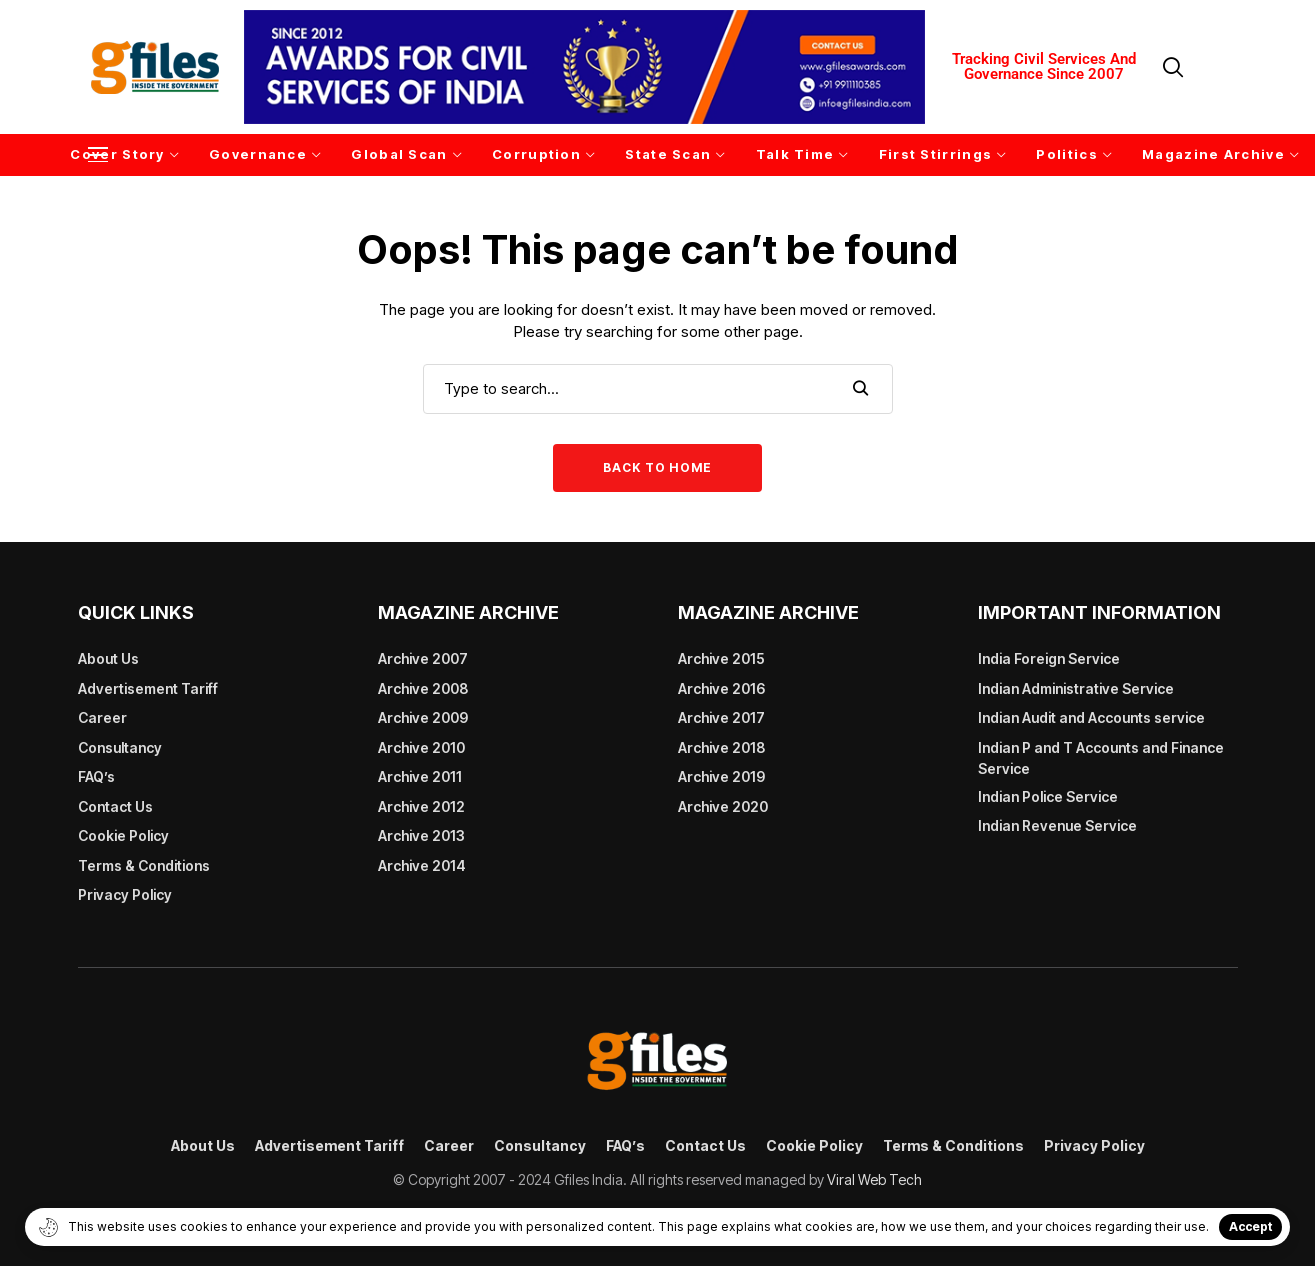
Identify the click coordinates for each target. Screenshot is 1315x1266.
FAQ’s (96, 776)
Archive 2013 (421, 835)
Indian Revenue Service (1057, 825)
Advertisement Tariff (148, 688)
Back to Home (657, 467)
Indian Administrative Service (1076, 688)
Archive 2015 (721, 658)
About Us (108, 658)
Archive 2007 (423, 658)
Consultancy (120, 747)
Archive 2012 (421, 806)
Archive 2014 (422, 865)
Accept (1250, 1226)
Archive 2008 (423, 688)
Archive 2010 (421, 747)
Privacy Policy (125, 894)
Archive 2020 (723, 806)
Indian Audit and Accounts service (1091, 717)
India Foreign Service (1049, 658)
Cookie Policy (123, 835)
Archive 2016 (721, 688)
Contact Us (115, 806)
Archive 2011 (420, 776)
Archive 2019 (721, 776)
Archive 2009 (423, 717)
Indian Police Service (1048, 796)
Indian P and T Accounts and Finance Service (1101, 758)
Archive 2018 (721, 747)
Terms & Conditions (144, 865)
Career (102, 717)
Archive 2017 (721, 717)
